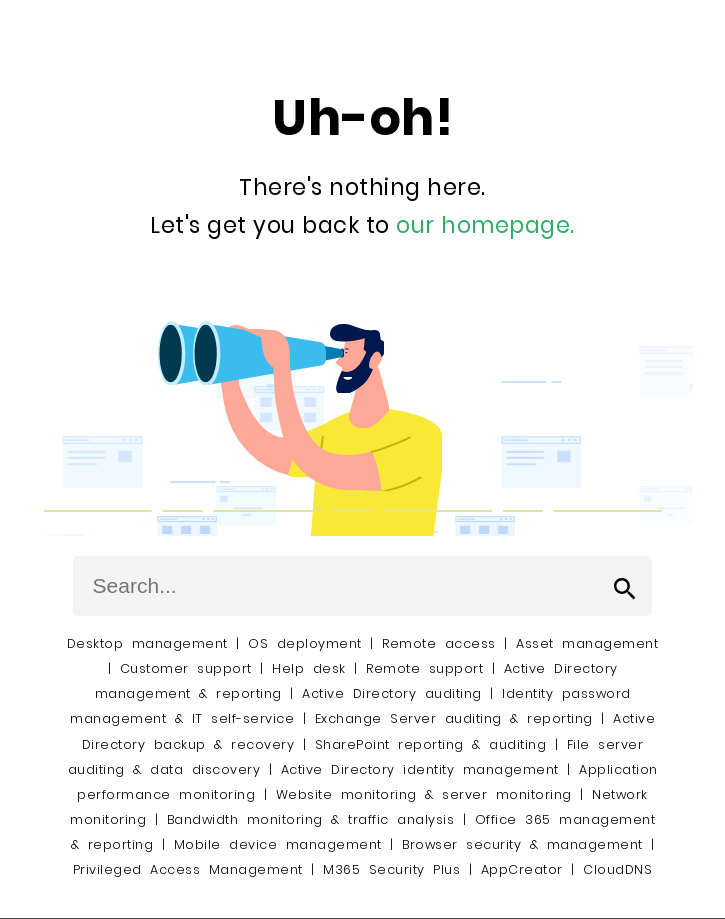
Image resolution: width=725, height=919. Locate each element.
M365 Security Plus (391, 869)
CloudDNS (617, 869)
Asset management (587, 643)
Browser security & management (522, 844)
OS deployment (305, 643)
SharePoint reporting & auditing (431, 744)
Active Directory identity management (420, 769)
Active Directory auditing (392, 693)
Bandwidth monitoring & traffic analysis (311, 819)
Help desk (309, 668)
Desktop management (147, 643)
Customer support (186, 668)
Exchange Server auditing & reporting (458, 718)
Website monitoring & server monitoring (424, 794)
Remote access (439, 643)
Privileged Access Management (188, 869)
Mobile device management (278, 844)
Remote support (424, 668)
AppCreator (522, 869)
